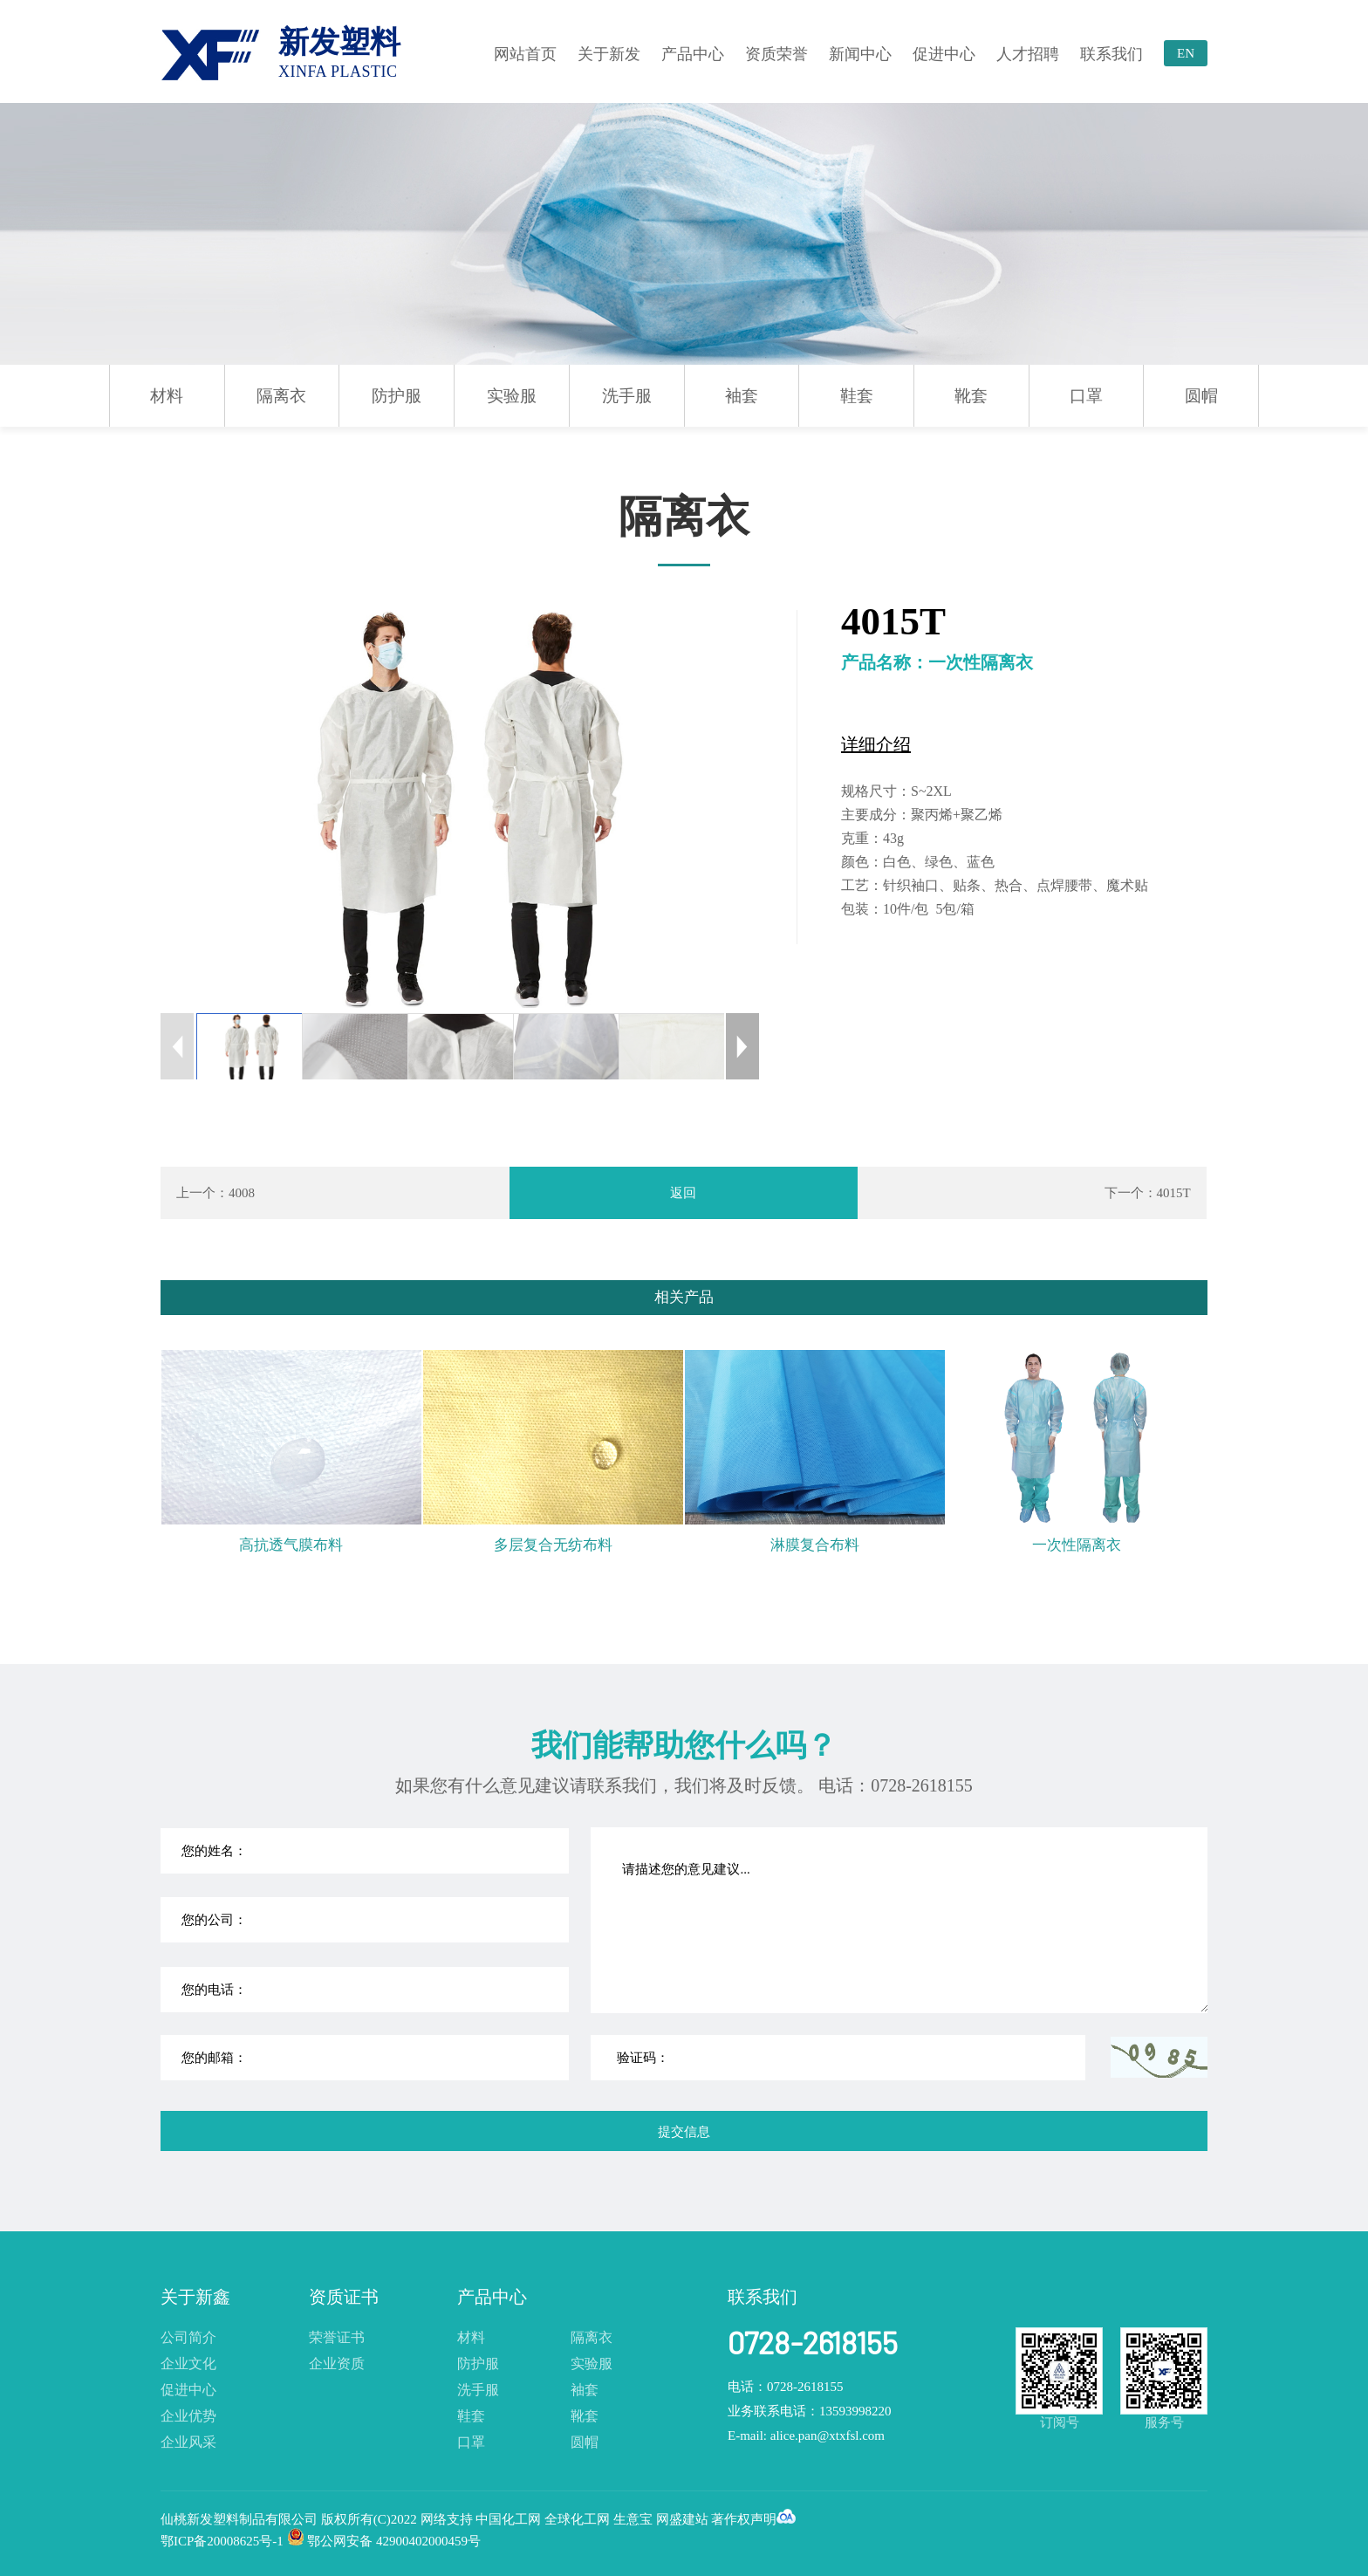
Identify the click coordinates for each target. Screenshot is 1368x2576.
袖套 (741, 396)
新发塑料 (339, 53)
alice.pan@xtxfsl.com (827, 2435)
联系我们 (1111, 54)
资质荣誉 (776, 54)
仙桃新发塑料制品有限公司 (241, 2519)
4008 (242, 1193)
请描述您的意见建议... (900, 1920)
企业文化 (188, 2363)
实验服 (512, 396)
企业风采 (188, 2442)
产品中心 (692, 54)
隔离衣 (281, 396)
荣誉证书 (337, 2337)
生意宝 (633, 2519)
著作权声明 (743, 2519)
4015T (1174, 1193)
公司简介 (188, 2337)
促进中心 (944, 54)
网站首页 (525, 54)
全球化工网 (577, 2519)
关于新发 (609, 54)
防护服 (396, 396)
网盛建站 (682, 2519)
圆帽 (1201, 396)
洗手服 (627, 396)
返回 (683, 1193)
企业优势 (188, 2415)
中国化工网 (508, 2519)
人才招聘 (1027, 54)
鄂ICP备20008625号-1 (222, 2541)
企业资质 (337, 2363)
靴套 (971, 396)
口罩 (1086, 396)
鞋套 (856, 396)
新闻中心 (860, 54)
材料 (166, 396)
